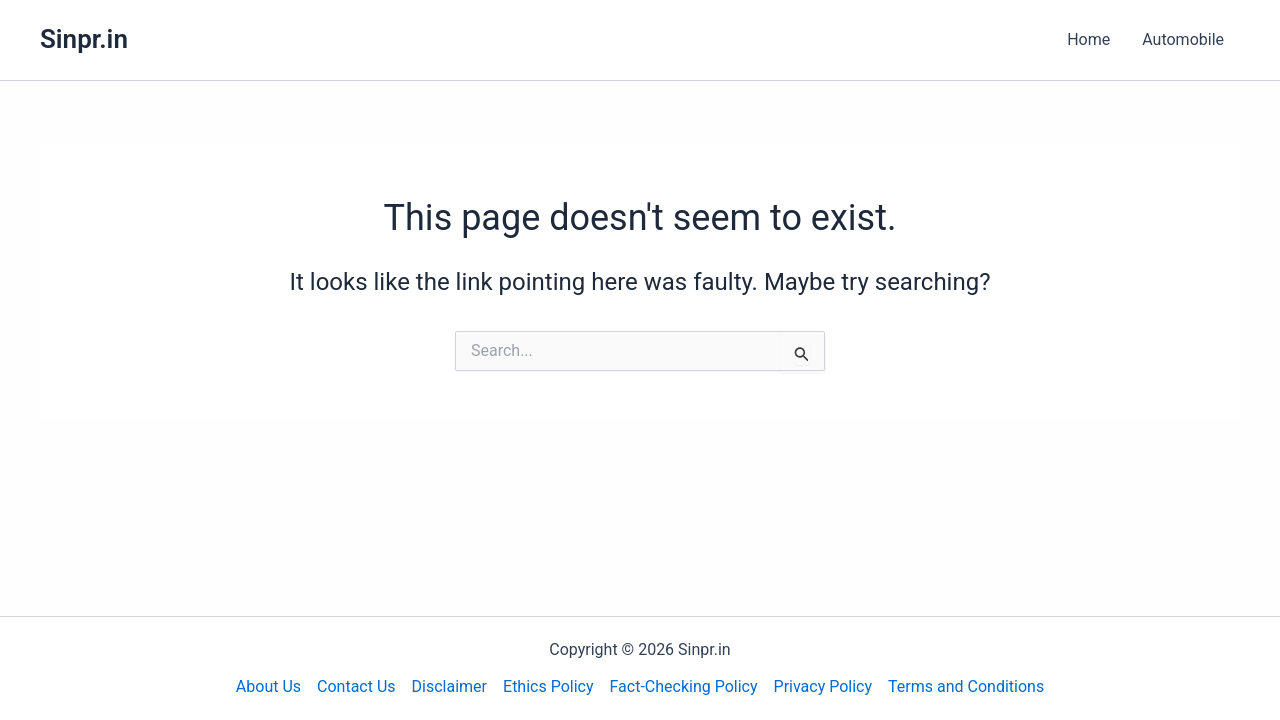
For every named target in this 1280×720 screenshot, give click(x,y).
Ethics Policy (548, 686)
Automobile (1183, 39)
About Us (268, 686)
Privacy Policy (823, 686)
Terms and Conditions (966, 686)
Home (1088, 39)
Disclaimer (449, 686)
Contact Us (356, 686)
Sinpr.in (84, 39)
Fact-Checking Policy (684, 686)
